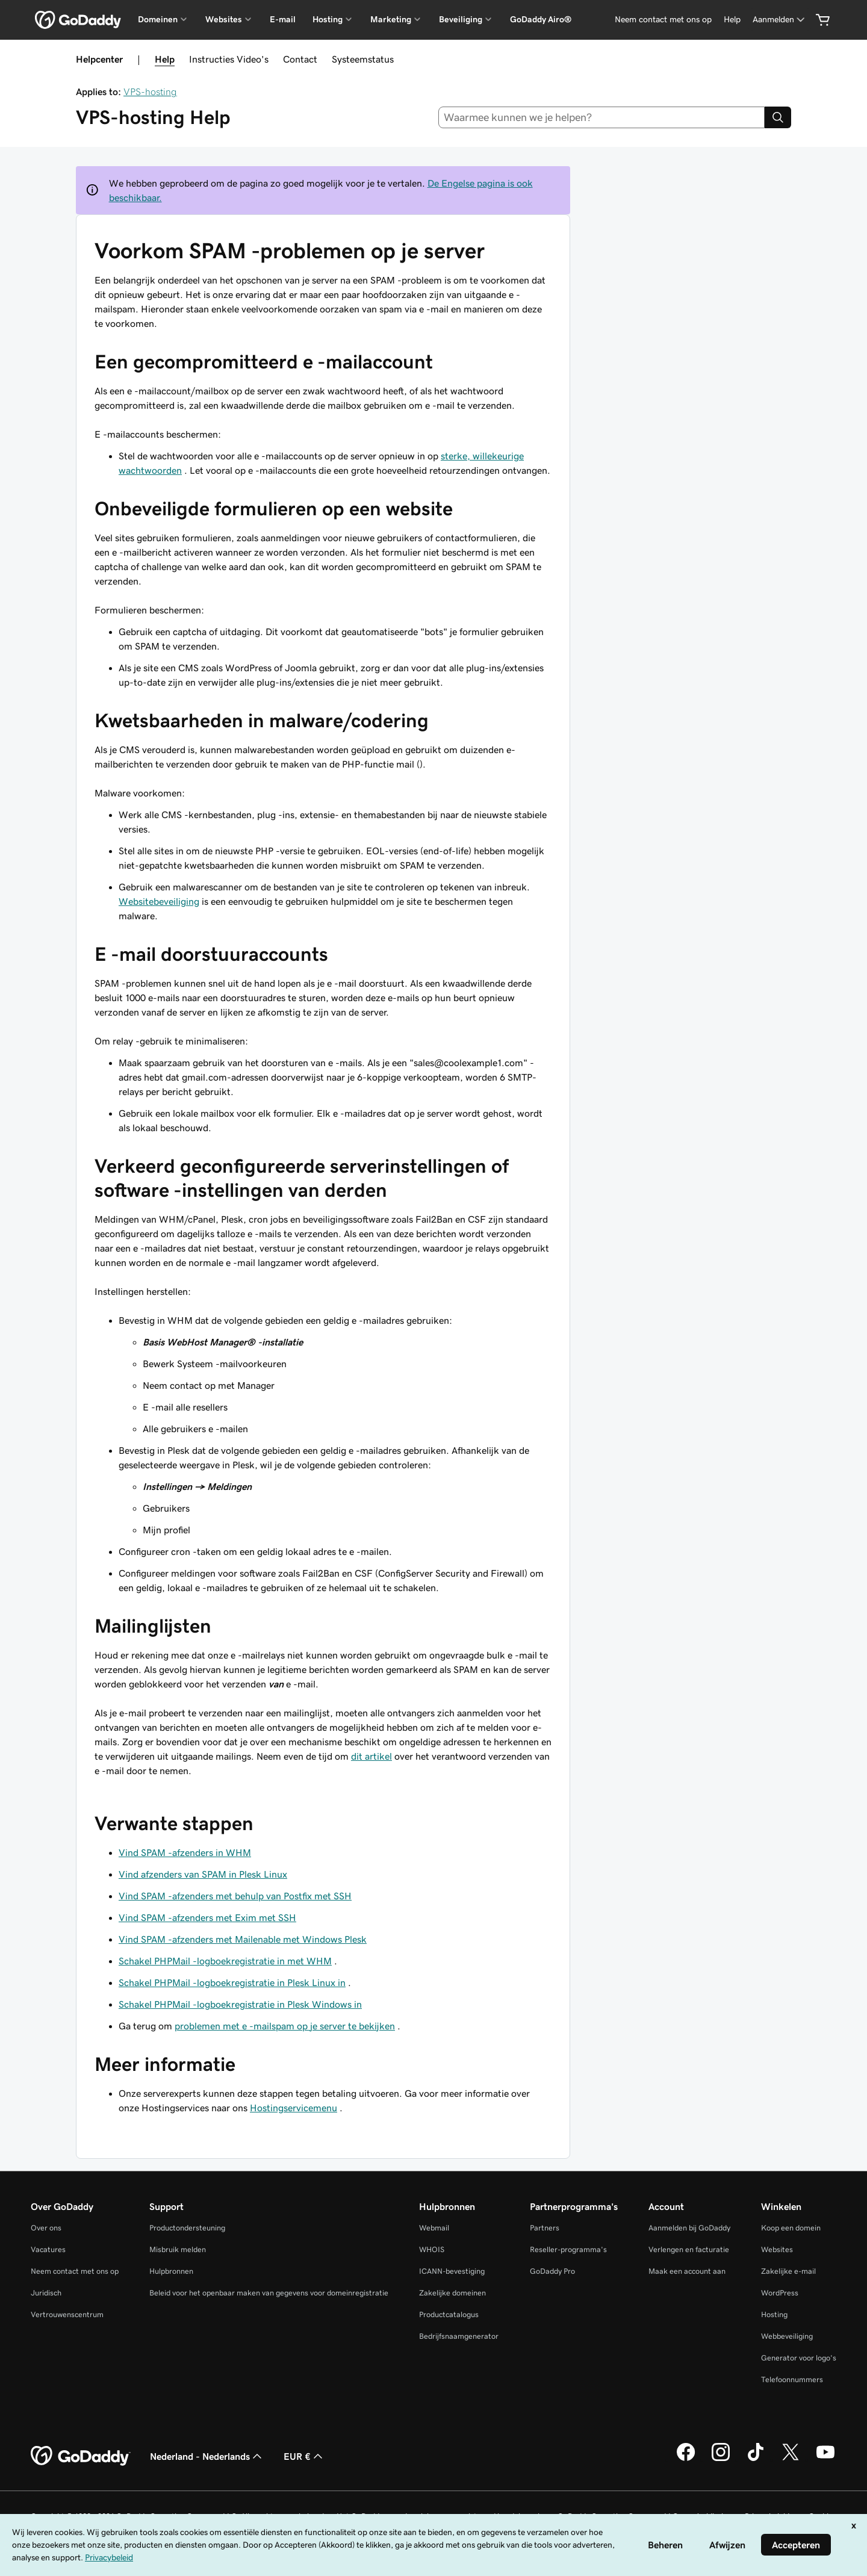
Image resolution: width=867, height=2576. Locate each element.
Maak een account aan (687, 2271)
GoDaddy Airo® (540, 19)
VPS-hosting (150, 91)
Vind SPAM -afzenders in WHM (185, 1852)
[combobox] (602, 117)
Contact (300, 59)
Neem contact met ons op (75, 2271)
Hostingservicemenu (293, 2107)
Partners (544, 2228)
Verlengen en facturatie (688, 2249)
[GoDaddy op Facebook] (686, 2459)
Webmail (434, 2228)
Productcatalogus (449, 2314)
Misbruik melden (177, 2249)
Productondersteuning (187, 2228)
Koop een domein (791, 2228)
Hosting (774, 2314)
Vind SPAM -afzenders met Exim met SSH (207, 1917)
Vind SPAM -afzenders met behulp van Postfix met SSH (235, 1896)
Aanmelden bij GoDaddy (689, 2228)
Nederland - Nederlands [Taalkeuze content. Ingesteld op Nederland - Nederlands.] (207, 2456)
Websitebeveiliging (159, 901)
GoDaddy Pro (552, 2271)
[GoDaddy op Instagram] (721, 2459)
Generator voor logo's (798, 2358)
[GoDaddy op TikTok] (755, 2459)
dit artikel (371, 1756)
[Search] (778, 117)
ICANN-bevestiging (452, 2271)
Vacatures (48, 2249)
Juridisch (46, 2293)
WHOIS (431, 2249)
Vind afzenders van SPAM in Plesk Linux (203, 1874)
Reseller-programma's (568, 2249)
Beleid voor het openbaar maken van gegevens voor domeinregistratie (268, 2293)
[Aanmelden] (780, 19)
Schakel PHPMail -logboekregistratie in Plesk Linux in (232, 1982)
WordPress (779, 2293)
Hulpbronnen (171, 2271)
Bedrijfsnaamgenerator (459, 2336)
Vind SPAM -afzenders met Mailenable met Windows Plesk (243, 1939)
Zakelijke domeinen (452, 2293)
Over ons (46, 2228)
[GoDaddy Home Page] (81, 2456)
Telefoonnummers (792, 2379)
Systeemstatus (363, 59)
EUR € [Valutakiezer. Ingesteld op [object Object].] (304, 2456)
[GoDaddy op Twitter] (790, 2459)
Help (165, 59)
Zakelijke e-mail (788, 2271)
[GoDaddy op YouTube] (825, 2459)
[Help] (732, 19)
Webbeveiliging (787, 2336)
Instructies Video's (229, 59)
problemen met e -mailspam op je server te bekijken (285, 2026)
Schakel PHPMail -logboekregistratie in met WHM (225, 1961)
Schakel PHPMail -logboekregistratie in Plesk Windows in (240, 2004)
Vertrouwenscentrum (67, 2314)
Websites (777, 2249)
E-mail (283, 19)
